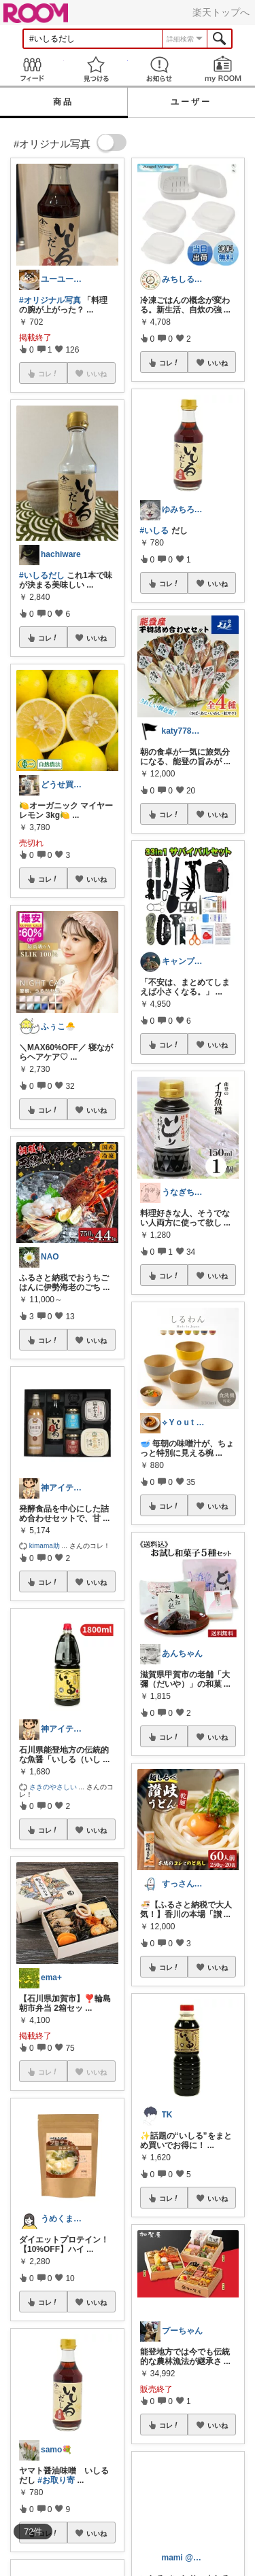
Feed (32, 69)
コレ (48, 637)
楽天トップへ (221, 12)
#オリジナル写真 (50, 300)
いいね (96, 637)
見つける (96, 69)
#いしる (154, 530)
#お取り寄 (56, 2480)
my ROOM (223, 69)
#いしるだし (42, 575)
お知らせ (160, 69)
